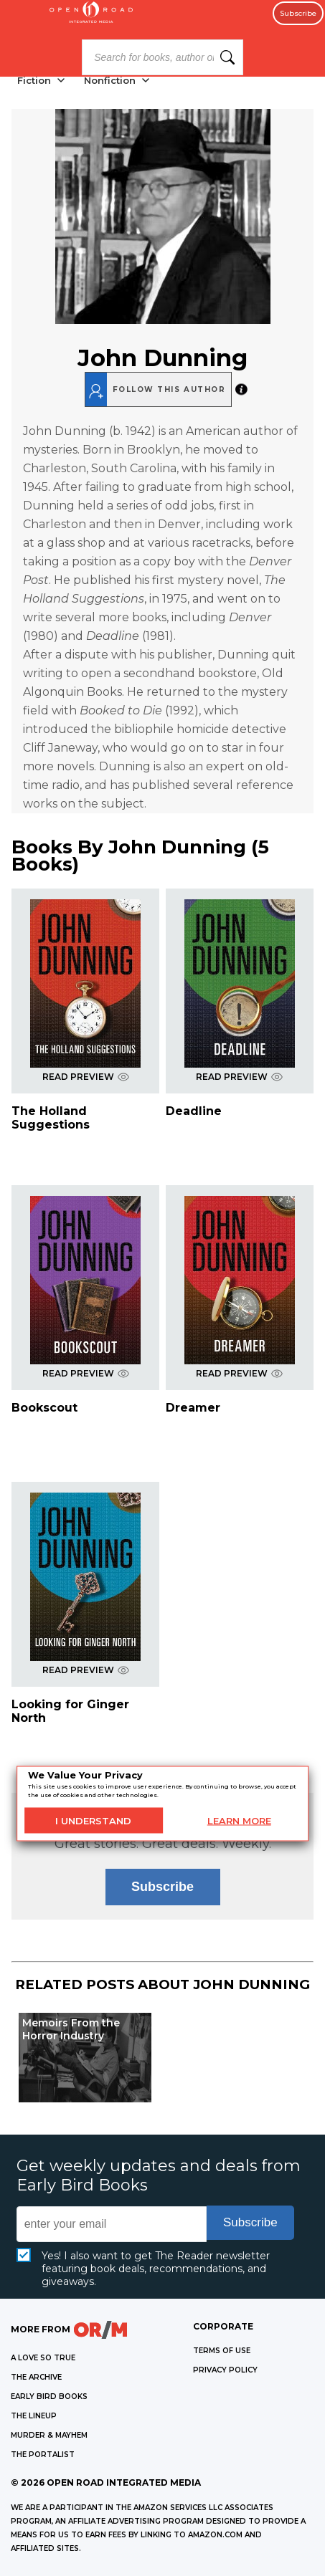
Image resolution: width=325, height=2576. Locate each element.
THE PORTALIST (43, 2454)
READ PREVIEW (85, 1076)
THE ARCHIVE (36, 2377)
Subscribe (298, 13)
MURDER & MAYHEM (49, 2435)
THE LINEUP (34, 2416)
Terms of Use (221, 2350)
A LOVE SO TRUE (43, 2357)
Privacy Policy (225, 2370)
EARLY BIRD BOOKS (49, 2396)
